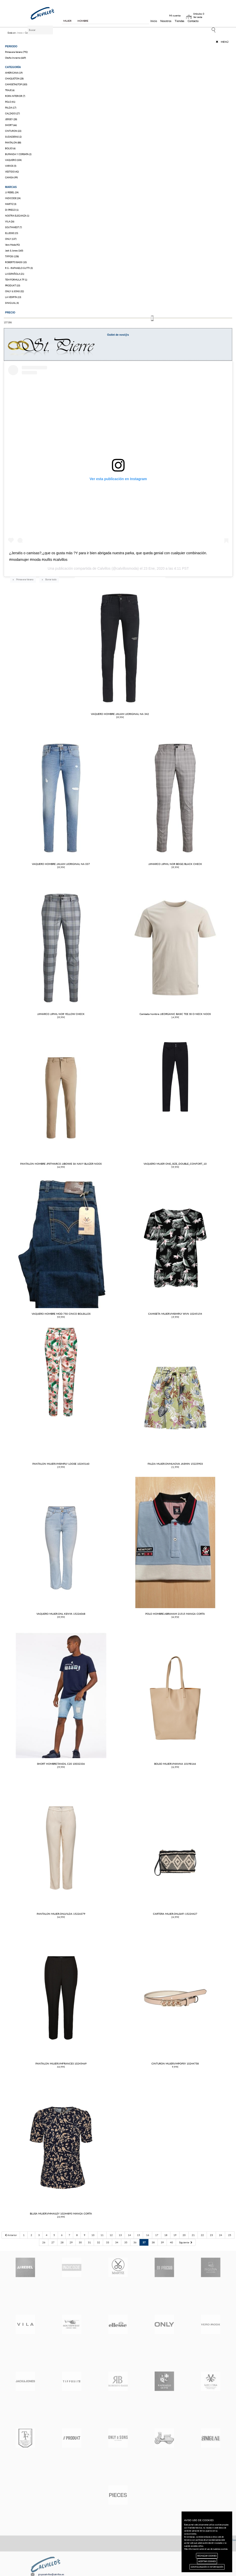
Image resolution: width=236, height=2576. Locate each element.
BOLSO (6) (10, 148)
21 (193, 2235)
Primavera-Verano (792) (16, 52)
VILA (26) (9, 221)
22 (202, 2235)
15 (138, 2235)
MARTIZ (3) (10, 204)
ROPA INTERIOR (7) (15, 96)
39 (162, 2242)
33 (107, 2242)
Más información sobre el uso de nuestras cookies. (206, 2548)
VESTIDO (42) (12, 171)
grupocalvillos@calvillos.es (51, 2574)
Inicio (153, 21)
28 (62, 2242)
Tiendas (179, 21)
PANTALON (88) (13, 142)
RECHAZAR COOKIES (207, 2555)
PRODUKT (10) (12, 285)
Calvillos (103, 568)
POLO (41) (10, 101)
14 (129, 2235)
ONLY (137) (10, 239)
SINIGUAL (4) (12, 303)
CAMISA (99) (11, 177)
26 (43, 2242)
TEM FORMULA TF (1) (16, 279)
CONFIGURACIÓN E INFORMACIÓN (207, 2566)
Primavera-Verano (24, 579)
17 (156, 2235)
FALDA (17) (10, 107)
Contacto (193, 21)
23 (211, 2235)
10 (92, 2235)
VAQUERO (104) (13, 160)
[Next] (186, 2242)
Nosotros (165, 21)
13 (120, 2235)
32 (98, 2242)
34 (116, 2242)
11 (102, 2235)
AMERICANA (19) (14, 72)
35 (125, 2242)
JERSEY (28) (11, 119)
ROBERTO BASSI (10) (16, 262)
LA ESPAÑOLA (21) (14, 273)
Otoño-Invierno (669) (15, 57)
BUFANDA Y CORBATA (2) (18, 154)
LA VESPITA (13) (13, 297)
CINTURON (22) (13, 131)
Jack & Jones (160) (14, 250)
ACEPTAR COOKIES (207, 2561)
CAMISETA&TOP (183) (16, 84)
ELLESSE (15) (11, 233)
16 (147, 2235)
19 (174, 2235)
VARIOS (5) (10, 165)
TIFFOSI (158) (12, 256)
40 (171, 2242)
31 (89, 2242)
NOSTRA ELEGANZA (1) (17, 215)
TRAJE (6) (9, 90)
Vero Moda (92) (12, 244)
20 (184, 2235)
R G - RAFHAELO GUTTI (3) (19, 268)
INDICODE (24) (13, 198)
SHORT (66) (11, 125)
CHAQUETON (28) (14, 78)
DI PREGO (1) (11, 209)
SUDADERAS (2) (13, 136)
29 (71, 2242)
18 (165, 2235)
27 (52, 2242)
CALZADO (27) (12, 113)
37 (144, 2242)
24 (220, 2235)
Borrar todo (50, 579)
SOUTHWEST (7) (13, 227)
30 (80, 2242)
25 (229, 2235)
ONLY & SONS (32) (14, 291)
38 (153, 2242)
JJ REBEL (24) (11, 192)
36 (134, 2242)
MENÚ (222, 42)
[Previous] (11, 2235)
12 (111, 2235)
